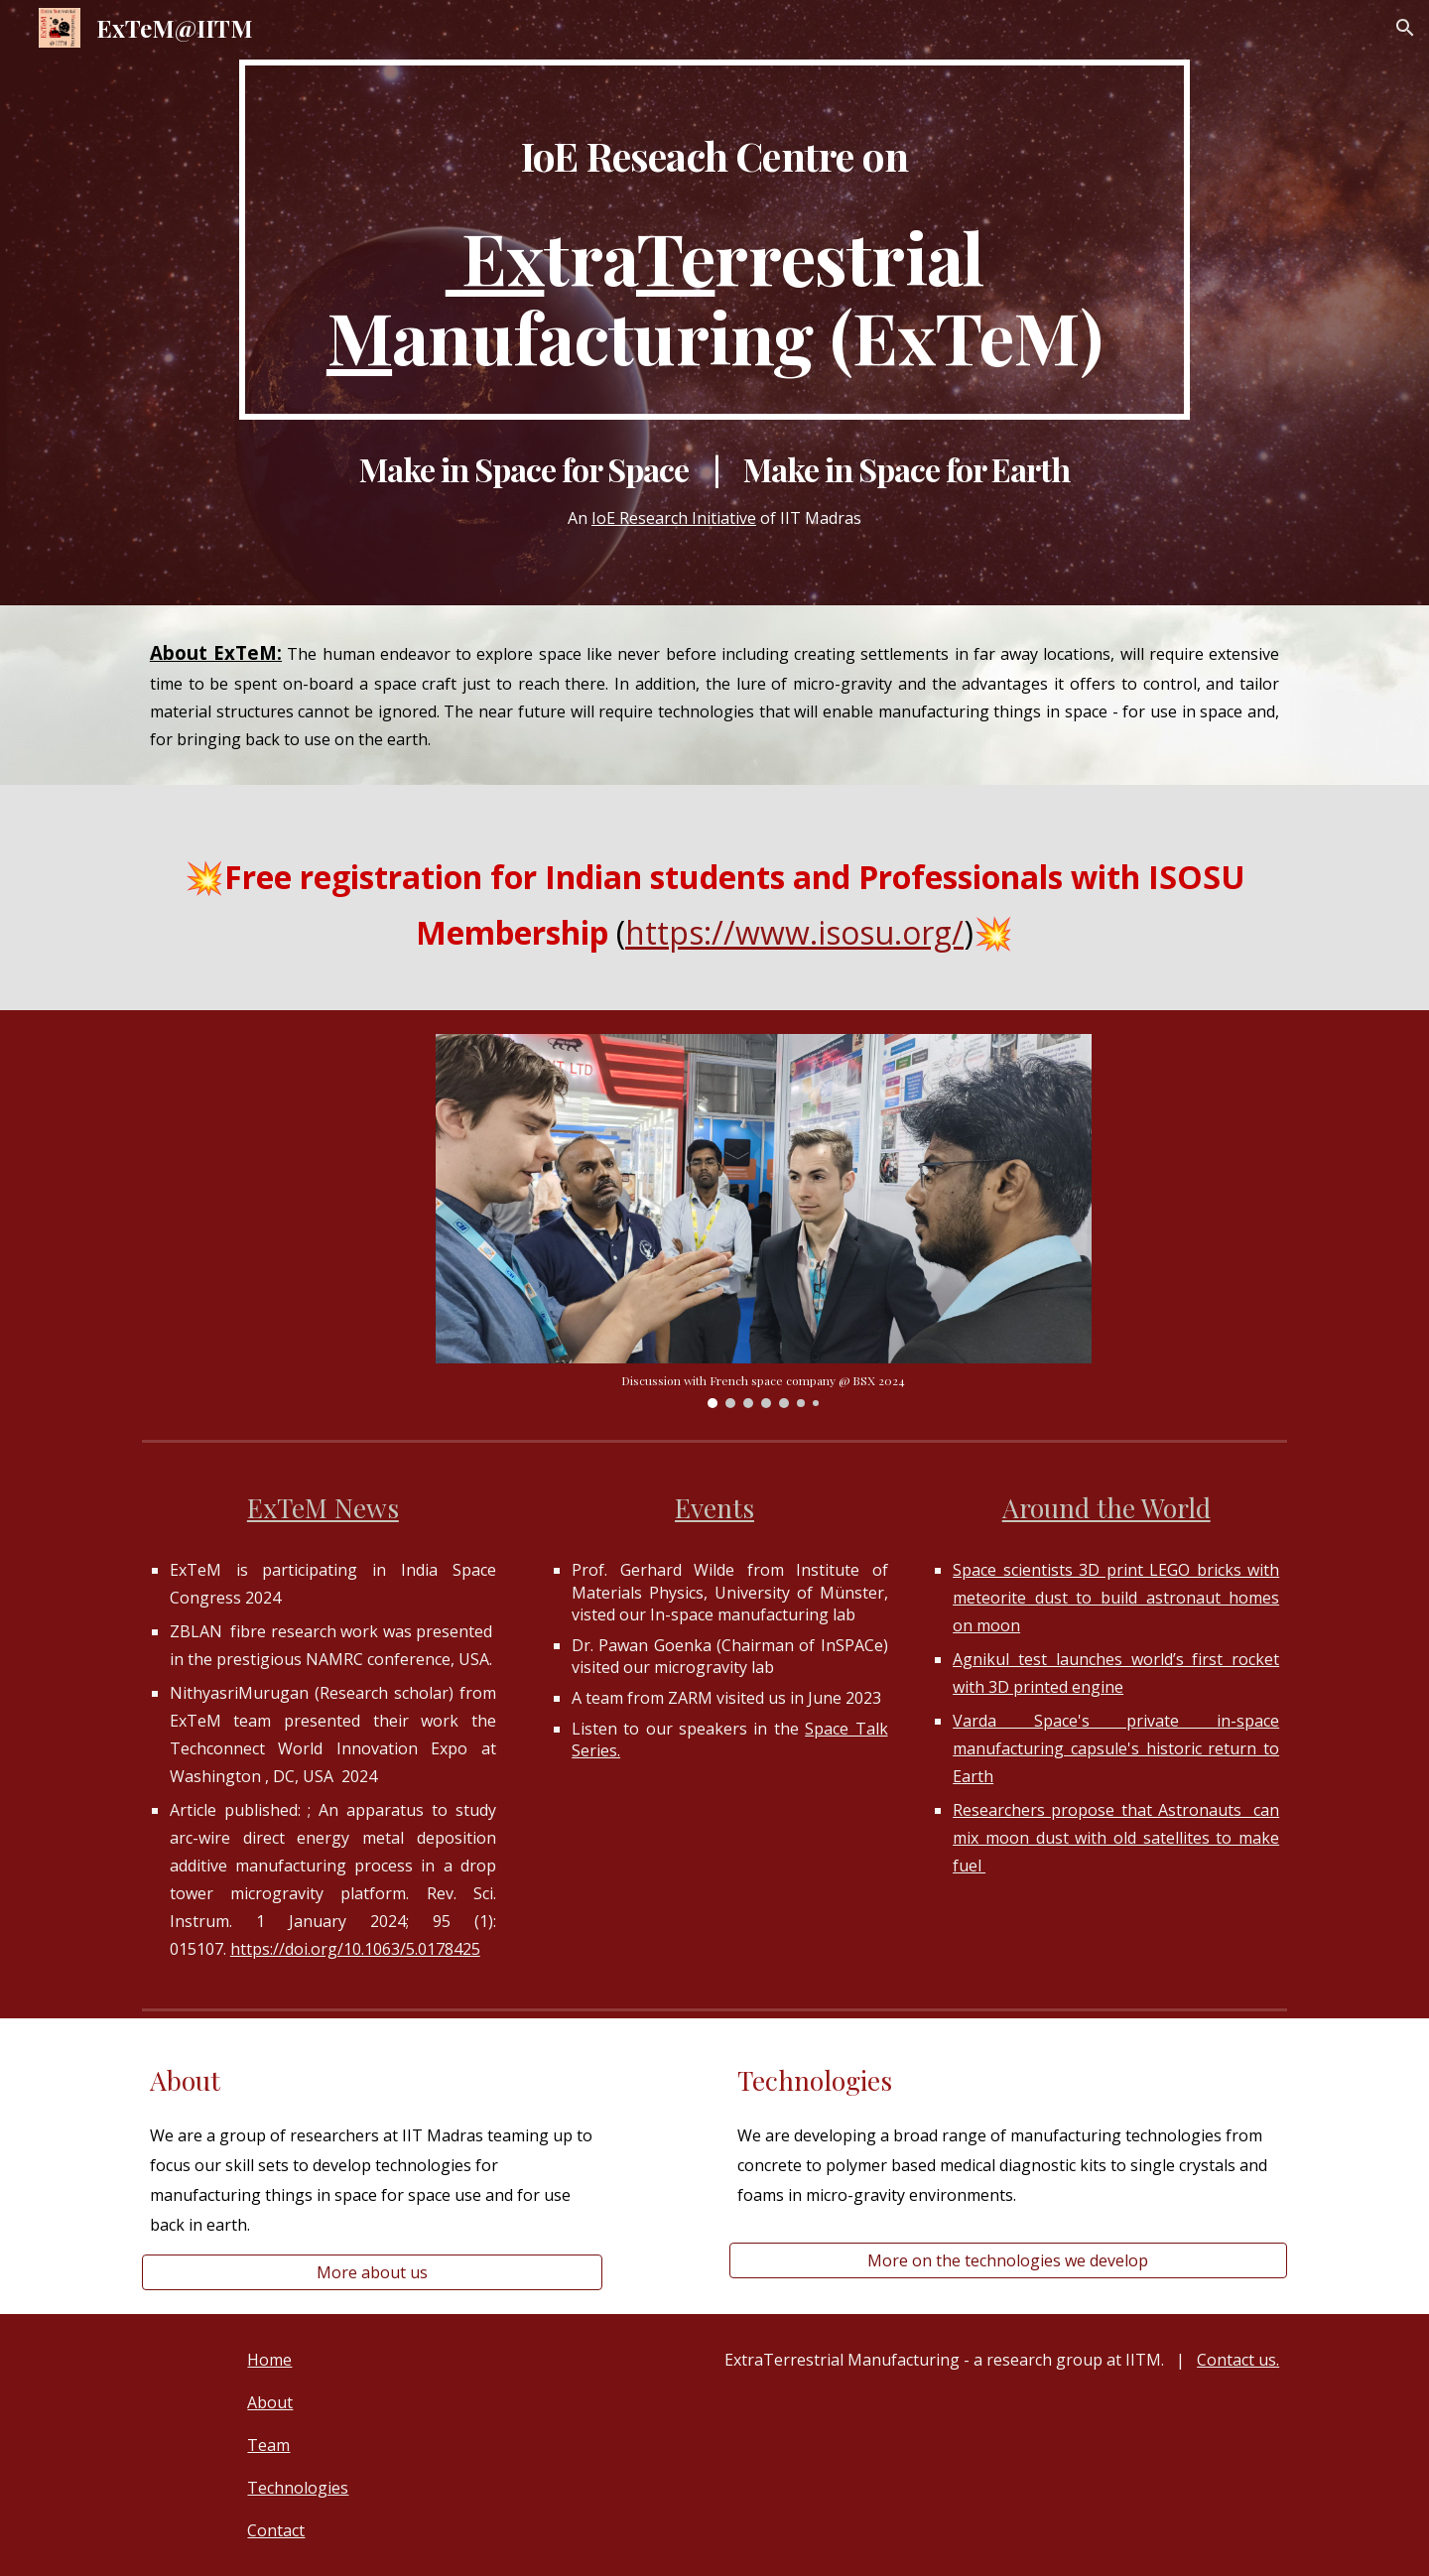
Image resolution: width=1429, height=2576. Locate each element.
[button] (1405, 28)
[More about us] (372, 2272)
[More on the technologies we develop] (1008, 2260)
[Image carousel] (764, 1221)
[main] (714, 240)
